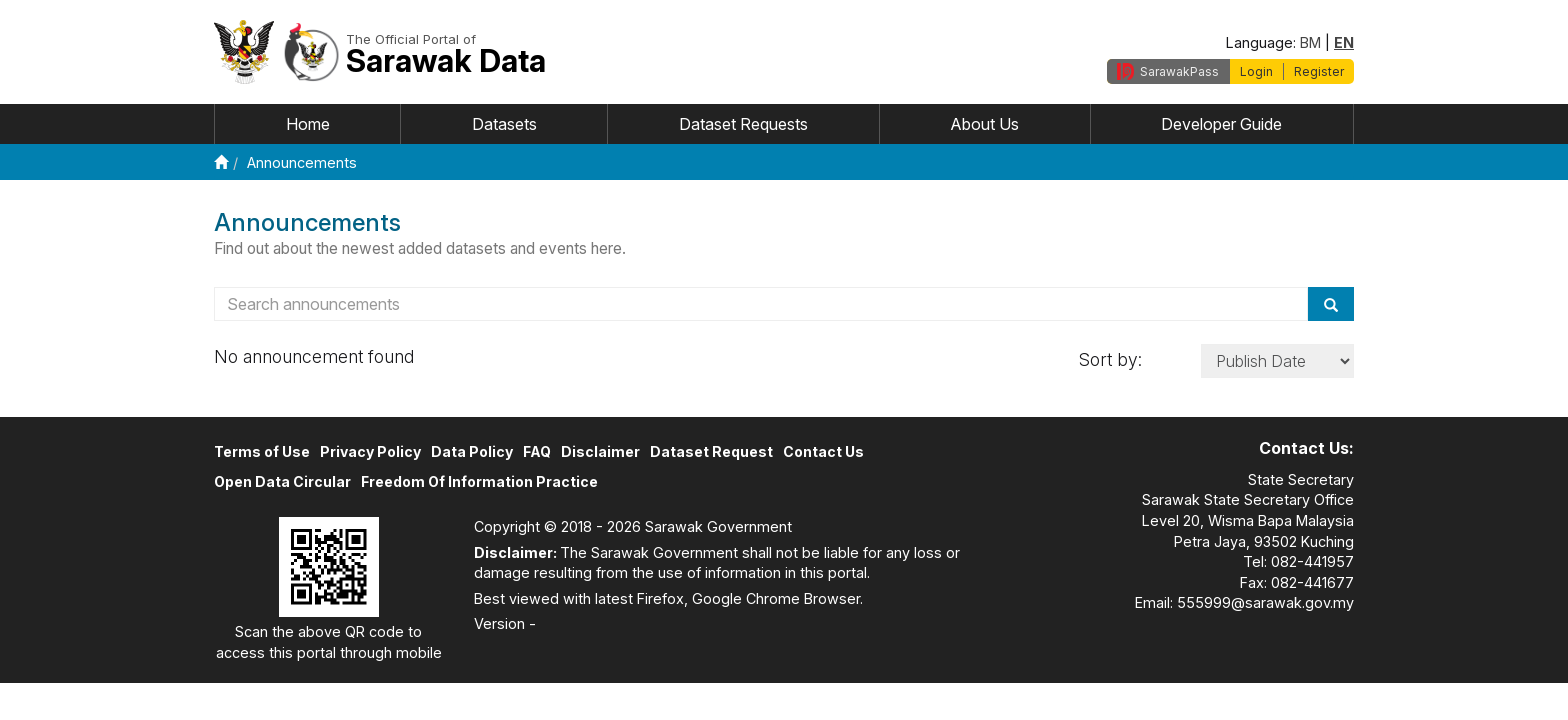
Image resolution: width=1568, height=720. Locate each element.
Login (1256, 71)
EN (1344, 42)
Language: (1261, 42)
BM (1310, 42)
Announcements (302, 162)
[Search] (1331, 304)
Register (1319, 71)
